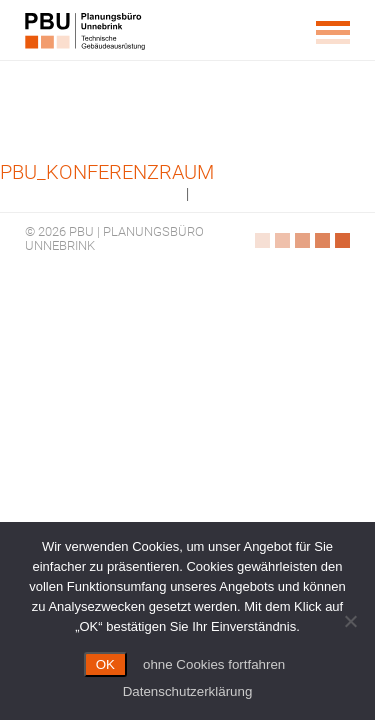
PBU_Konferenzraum (107, 172)
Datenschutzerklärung (188, 691)
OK (105, 664)
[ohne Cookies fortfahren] (350, 621)
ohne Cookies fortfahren (214, 664)
